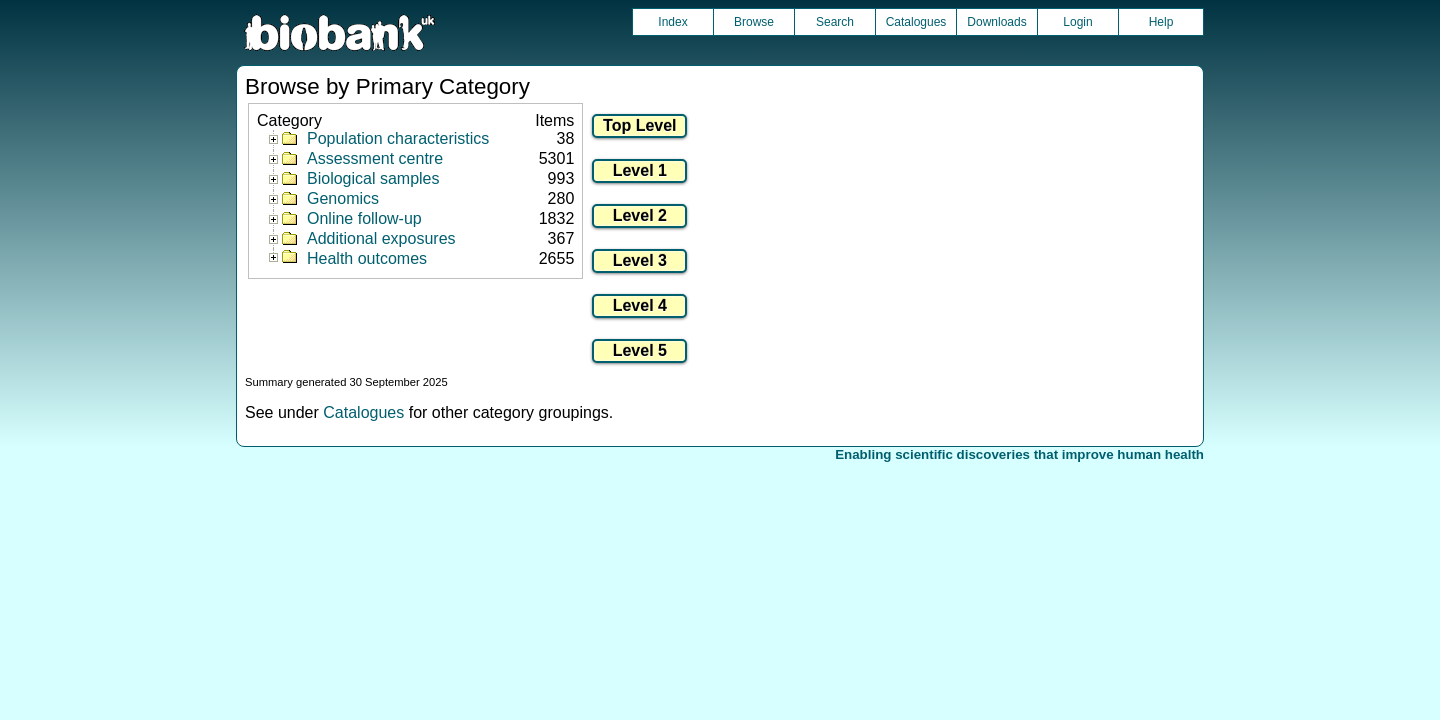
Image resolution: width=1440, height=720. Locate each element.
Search (835, 22)
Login (1077, 22)
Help (1161, 22)
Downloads (996, 22)
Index (672, 22)
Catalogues (916, 22)
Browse (754, 22)
